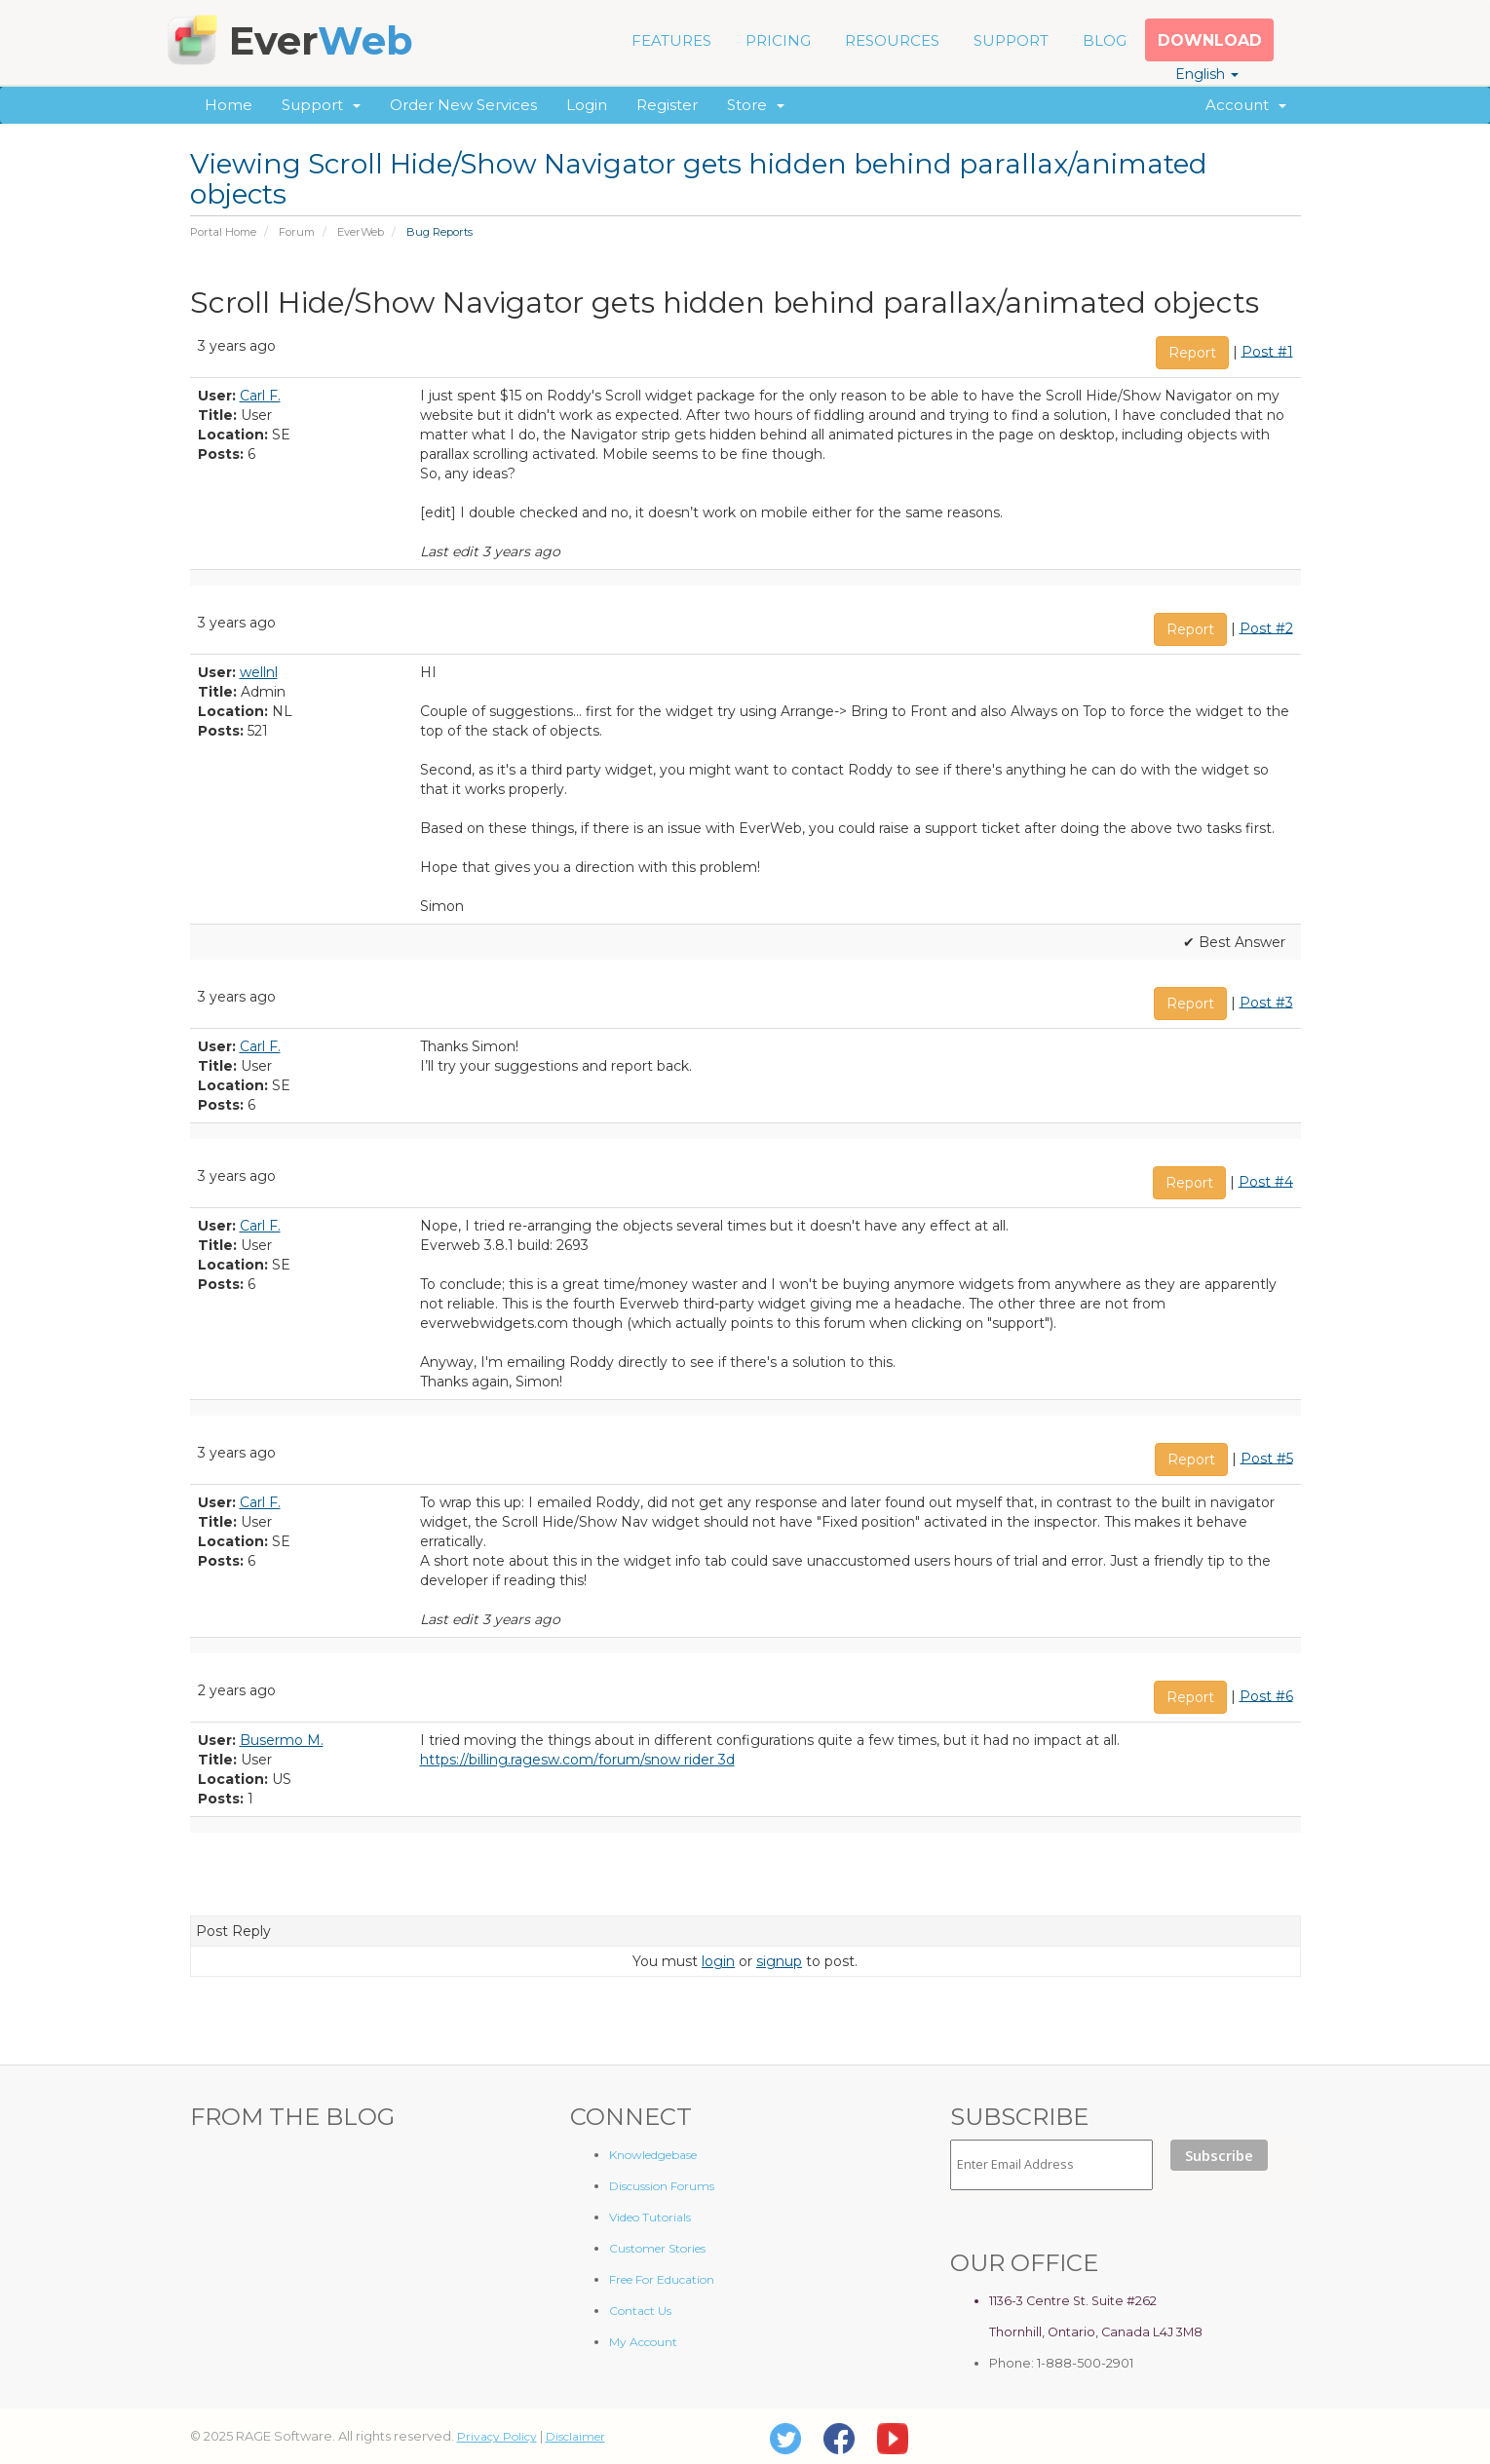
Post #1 (1267, 351)
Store (755, 104)
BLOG (1105, 40)
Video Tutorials (650, 2217)
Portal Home (223, 232)
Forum (297, 232)
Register (667, 104)
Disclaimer (575, 2436)
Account (1245, 104)
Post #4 (1266, 1181)
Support (321, 104)
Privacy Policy (497, 2436)
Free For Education (661, 2279)
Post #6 (1266, 1695)
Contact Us (640, 2310)
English (1207, 74)
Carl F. (260, 395)
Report (1192, 352)
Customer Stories (657, 2248)
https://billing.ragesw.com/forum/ (532, 1759)
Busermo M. (282, 1740)
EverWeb (360, 232)
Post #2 (1266, 627)
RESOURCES (892, 40)
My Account (643, 2341)
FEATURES (671, 40)
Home (228, 104)
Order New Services (463, 104)
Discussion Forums (661, 2186)
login (718, 1961)
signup (779, 1961)
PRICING (778, 40)
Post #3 (1266, 1001)
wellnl (259, 672)
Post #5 (1267, 1457)
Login (586, 104)
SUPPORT (1011, 40)
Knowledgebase (653, 2154)
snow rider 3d (689, 1759)
